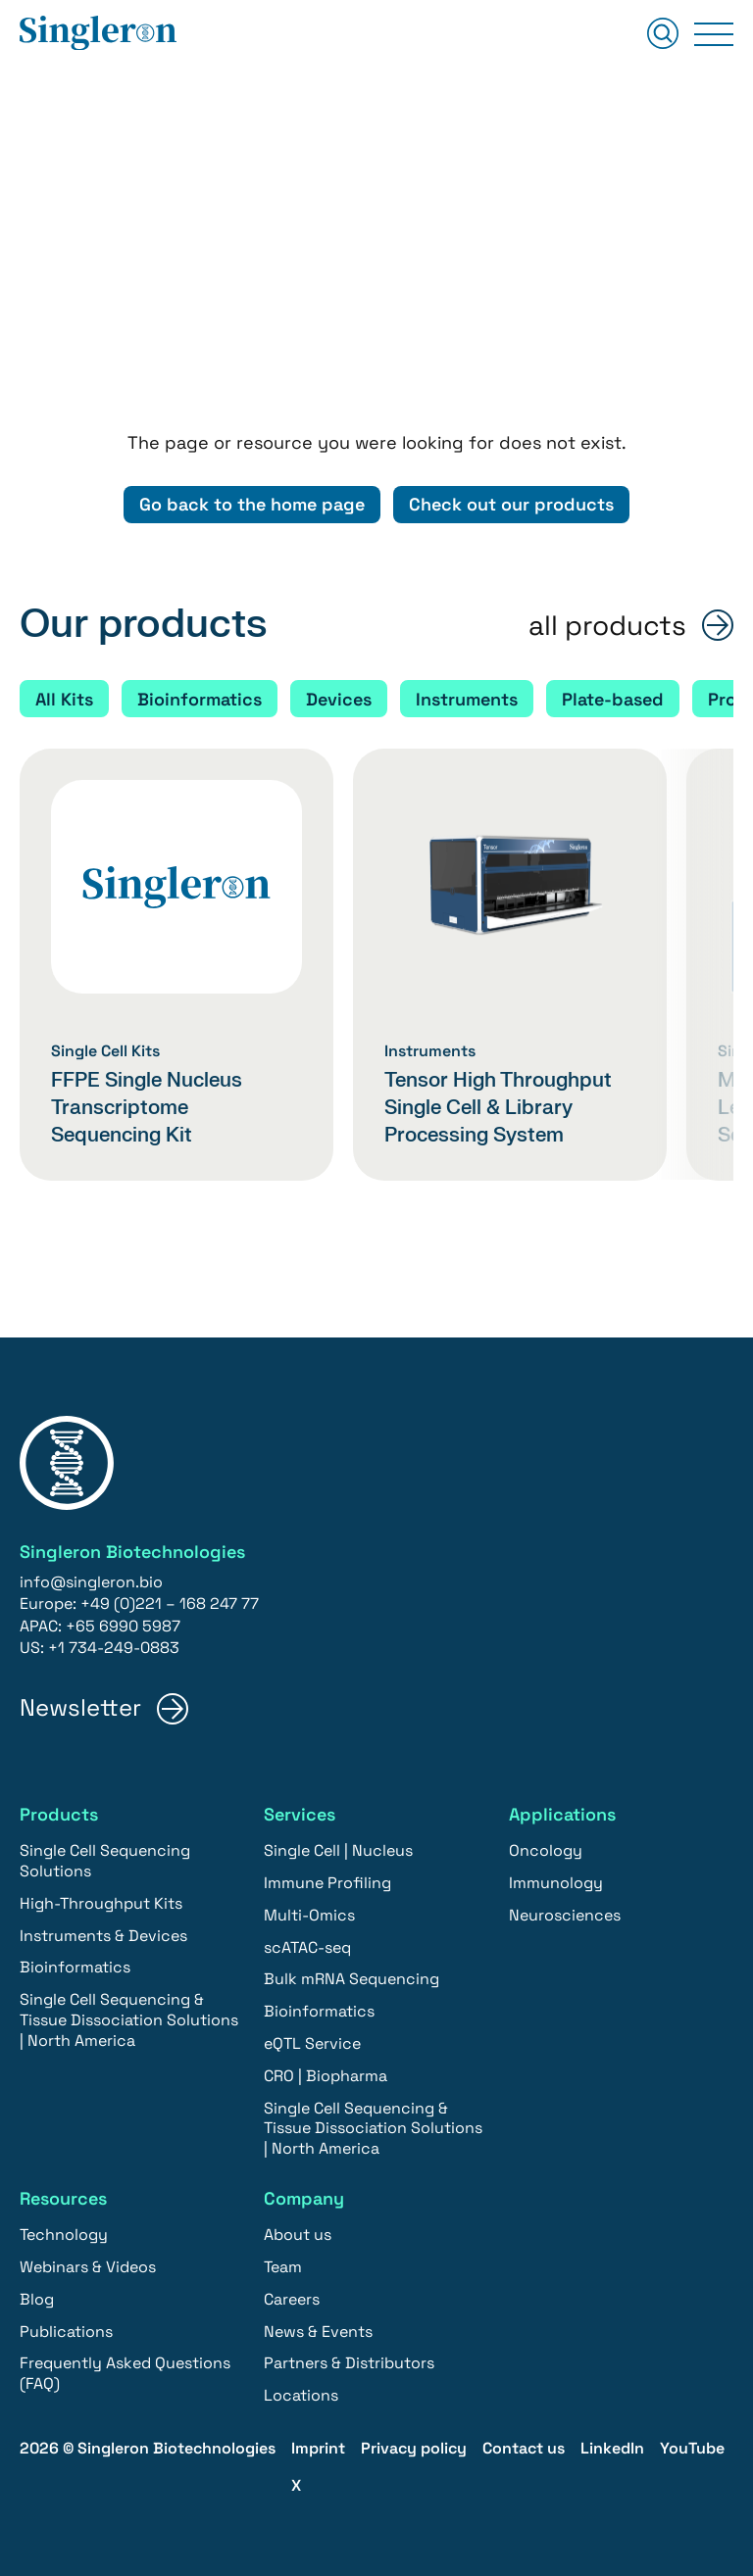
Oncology (545, 1850)
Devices (339, 699)
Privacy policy (414, 2448)
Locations (301, 2395)
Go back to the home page (252, 504)
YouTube (692, 2448)
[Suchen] (662, 35)
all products (607, 626)
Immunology (556, 1882)
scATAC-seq (307, 1947)
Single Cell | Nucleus (338, 1850)
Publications (66, 2331)
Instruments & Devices (103, 1935)
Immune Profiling (327, 1882)
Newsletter (80, 1708)
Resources (63, 2198)
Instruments (467, 699)
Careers (292, 2299)
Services (299, 1814)
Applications (562, 1814)
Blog (37, 2299)
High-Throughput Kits (101, 1903)
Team (283, 2267)
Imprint (318, 2448)
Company (304, 2198)
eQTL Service (312, 2043)
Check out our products (511, 504)
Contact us (523, 2448)
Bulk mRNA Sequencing (351, 1978)
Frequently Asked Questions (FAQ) (125, 2373)
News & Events (318, 2331)
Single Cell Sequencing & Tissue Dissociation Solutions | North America (129, 2020)
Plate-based (613, 699)
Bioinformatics (199, 699)
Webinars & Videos (88, 2267)
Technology (64, 2234)
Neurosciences (565, 1915)
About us (297, 2234)
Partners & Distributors (349, 2363)
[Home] (98, 34)
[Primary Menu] (713, 34)
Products (59, 1814)
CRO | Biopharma (325, 2076)
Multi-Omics (309, 1915)
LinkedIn (612, 2448)
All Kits (64, 699)
